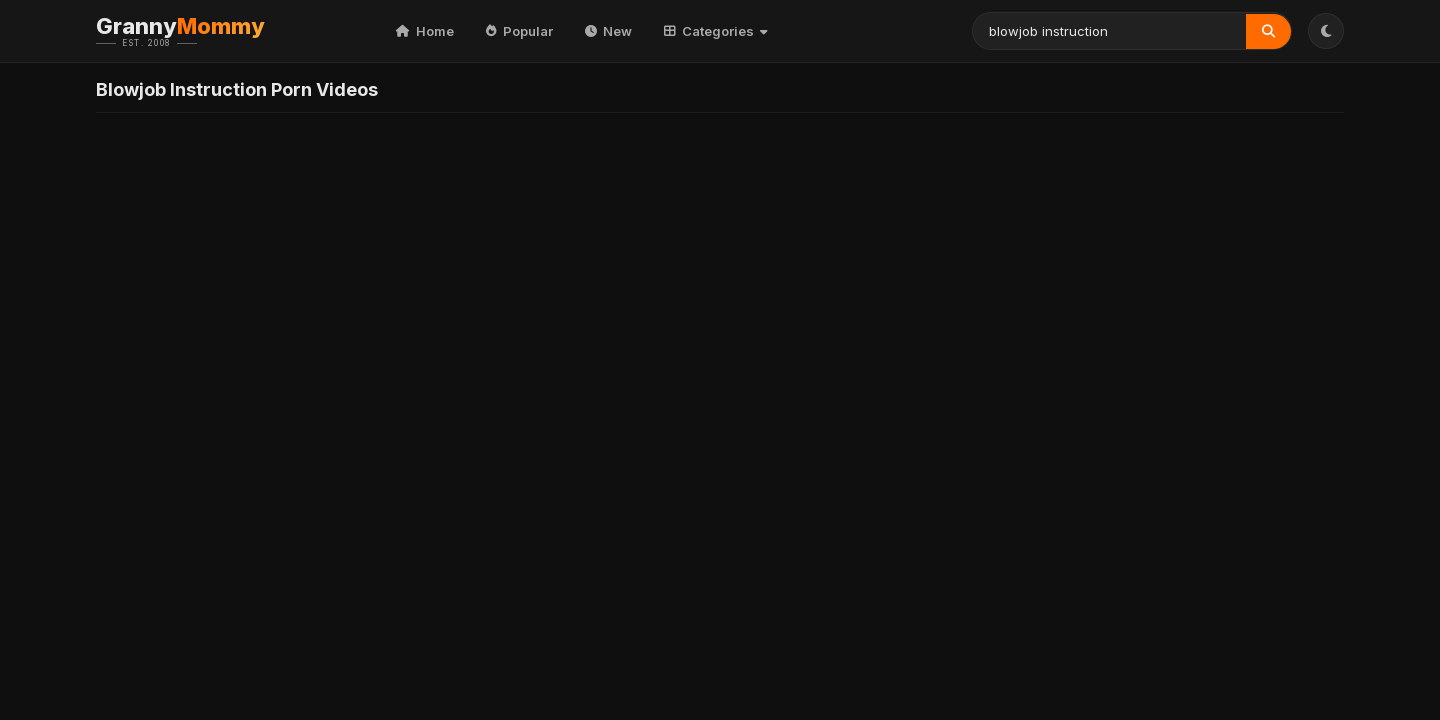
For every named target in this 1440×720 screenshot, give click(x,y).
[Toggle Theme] (1326, 31)
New (608, 31)
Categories (716, 31)
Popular (519, 31)
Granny (211, 31)
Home (425, 31)
